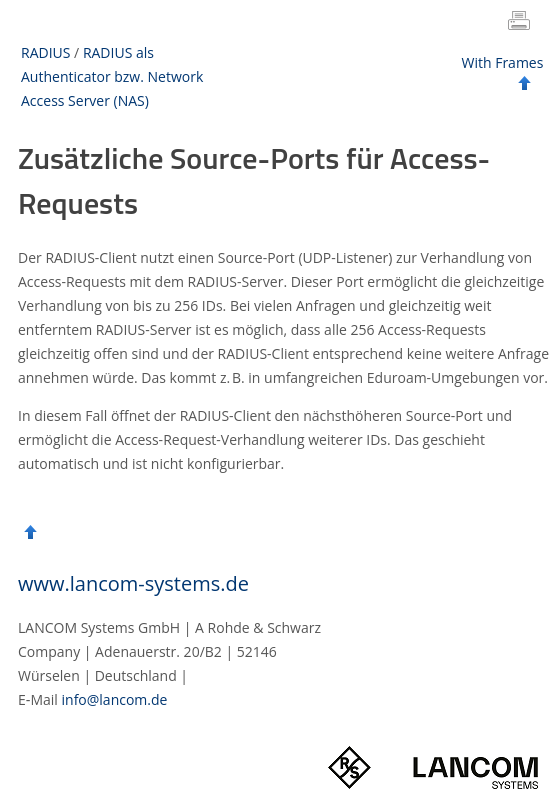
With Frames (503, 62)
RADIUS (45, 52)
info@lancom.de (115, 699)
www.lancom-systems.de (133, 583)
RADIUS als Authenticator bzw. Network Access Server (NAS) (112, 76)
